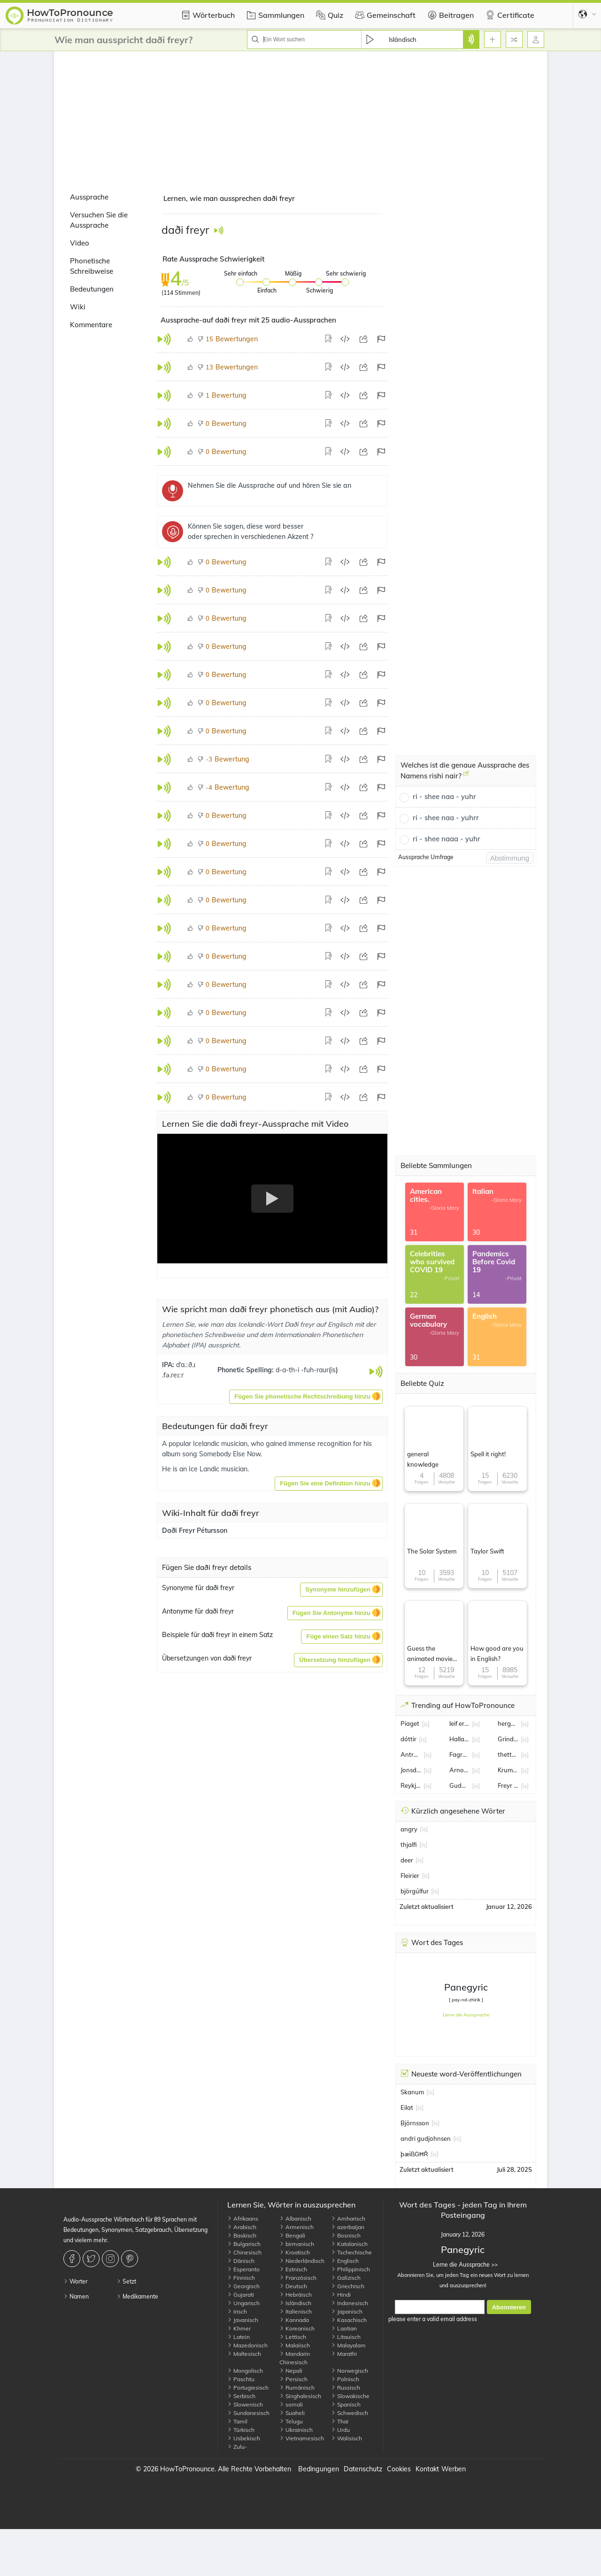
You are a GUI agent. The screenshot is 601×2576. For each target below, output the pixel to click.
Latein (238, 2336)
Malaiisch (294, 2345)
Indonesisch (349, 2303)
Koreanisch (297, 2328)
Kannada (294, 2319)
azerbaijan (347, 2226)
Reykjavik (411, 1785)
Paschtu (240, 2379)
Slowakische (350, 2395)
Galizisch (346, 2277)
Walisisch (346, 2438)
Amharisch (348, 2218)
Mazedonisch (247, 2345)
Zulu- (237, 2446)
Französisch (297, 2277)
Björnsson (415, 2123)
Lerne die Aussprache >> (463, 2264)
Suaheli (292, 2412)
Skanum (412, 2092)
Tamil (237, 2421)
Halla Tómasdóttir (459, 1739)
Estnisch (293, 2269)
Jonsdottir (411, 1770)
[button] (306, 1397)
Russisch (345, 2387)
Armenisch (296, 2226)
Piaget (410, 1723)
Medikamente (137, 2296)
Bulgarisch (244, 2243)
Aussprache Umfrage (426, 857)
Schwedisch (349, 2412)
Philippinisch (350, 2269)
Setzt (126, 2281)
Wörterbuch (206, 15)
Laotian (344, 2328)
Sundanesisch (248, 2412)
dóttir (408, 1739)
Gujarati (240, 2294)
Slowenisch (245, 2404)
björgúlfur (415, 1891)
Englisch (345, 2260)
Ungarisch (243, 2303)
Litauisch (346, 2336)
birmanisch (296, 2243)
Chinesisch (244, 2252)
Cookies (399, 2469)
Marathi (344, 2353)
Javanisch (242, 2319)
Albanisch (295, 2218)
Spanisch (346, 2404)
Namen (76, 2296)
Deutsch (293, 2286)
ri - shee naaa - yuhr (446, 838)
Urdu (340, 2429)
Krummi (508, 1770)
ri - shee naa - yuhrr (446, 817)
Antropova (411, 1754)
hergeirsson (508, 1723)
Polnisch (345, 2379)
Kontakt (427, 2469)
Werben (453, 2469)
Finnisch (241, 2277)
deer (407, 1860)
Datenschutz (363, 2469)
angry (409, 1829)
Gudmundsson (459, 1785)
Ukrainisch (296, 2429)
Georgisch (243, 2286)
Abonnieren (509, 2307)
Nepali (290, 2370)
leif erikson (459, 1723)
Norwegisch (349, 2370)
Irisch (237, 2311)
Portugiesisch (248, 2387)
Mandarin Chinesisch (294, 2358)
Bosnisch (346, 2235)
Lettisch (292, 2336)
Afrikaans (242, 2218)
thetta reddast (508, 1754)
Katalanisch (349, 2243)
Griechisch (347, 2286)
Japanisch (346, 2311)
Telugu (291, 2421)
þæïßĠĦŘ (414, 2154)
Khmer (239, 2328)
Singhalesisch (300, 2395)
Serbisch (241, 2395)
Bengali (292, 2235)
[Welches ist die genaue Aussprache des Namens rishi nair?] (466, 777)
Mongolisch (245, 2370)
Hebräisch (295, 2294)
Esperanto (243, 2269)
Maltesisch (244, 2353)
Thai (339, 2421)
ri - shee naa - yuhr (444, 796)
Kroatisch (294, 2252)
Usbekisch (243, 2438)
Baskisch (241, 2235)
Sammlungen (274, 15)
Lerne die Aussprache (466, 2015)
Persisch (293, 2379)
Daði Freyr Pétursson (194, 1530)
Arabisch (241, 2226)
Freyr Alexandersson (508, 1785)
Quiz (328, 15)
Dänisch (240, 2260)
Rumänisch (297, 2387)
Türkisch (240, 2429)
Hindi (341, 2294)
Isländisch (295, 2303)
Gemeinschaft (384, 15)
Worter (75, 2281)
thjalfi (409, 1844)
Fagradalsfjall (459, 1754)
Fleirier (410, 1875)
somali (291, 2404)
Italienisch (295, 2311)
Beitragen (449, 15)
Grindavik (508, 1739)
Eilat (407, 2107)
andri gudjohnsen (426, 2138)
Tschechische (351, 2252)
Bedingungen (318, 2469)
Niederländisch (301, 2260)
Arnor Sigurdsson (459, 1770)
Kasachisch (349, 2319)
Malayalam (348, 2345)
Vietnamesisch (301, 2438)
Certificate (508, 15)
